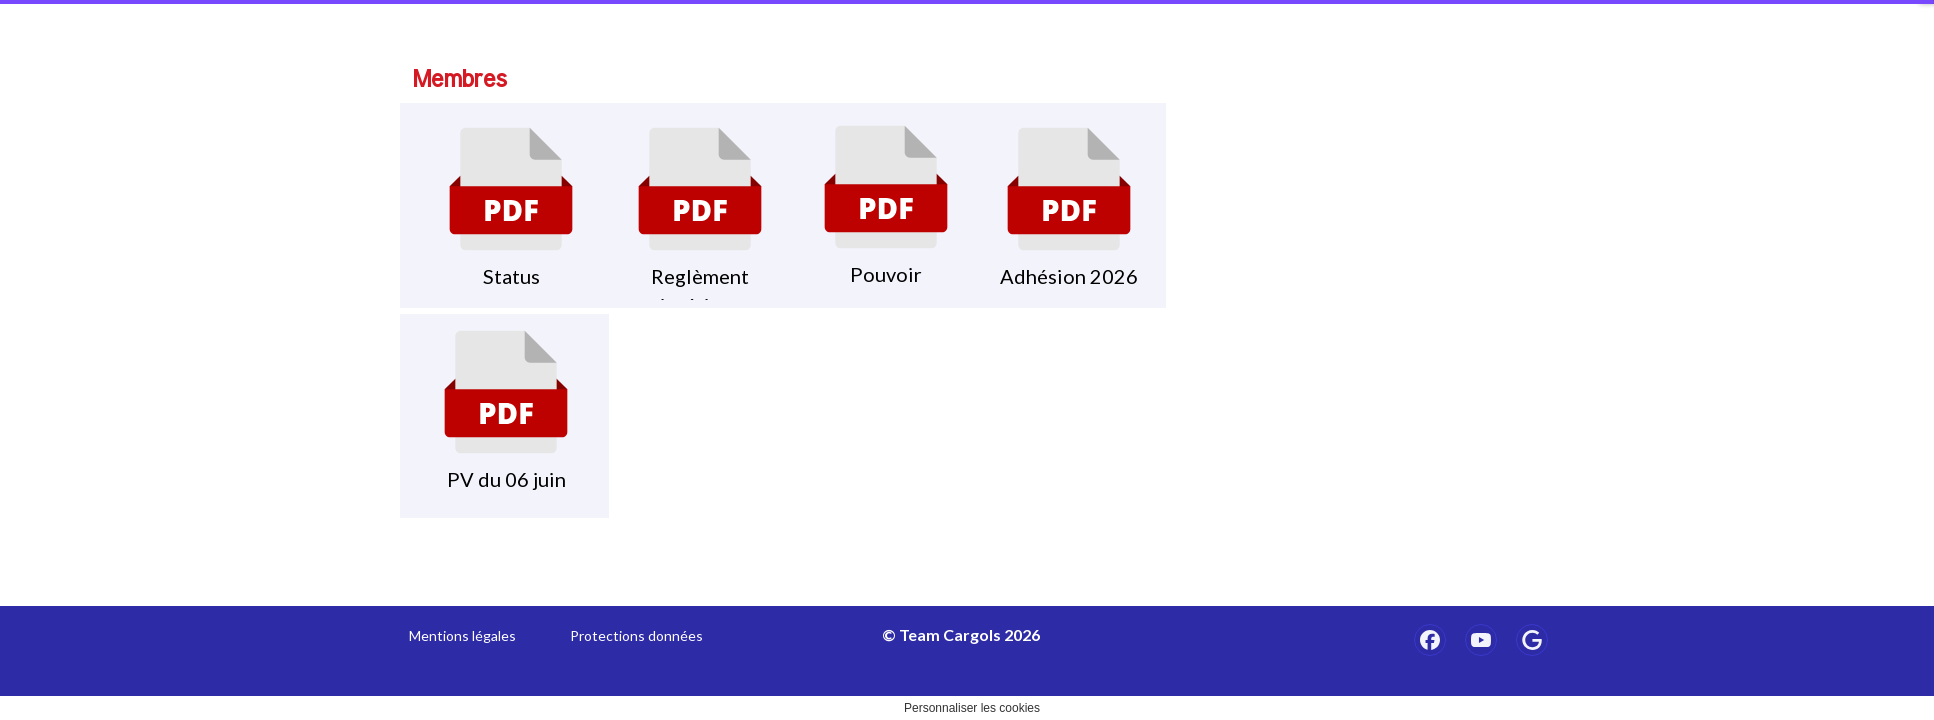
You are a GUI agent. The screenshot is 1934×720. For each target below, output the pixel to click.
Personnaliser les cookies (972, 708)
